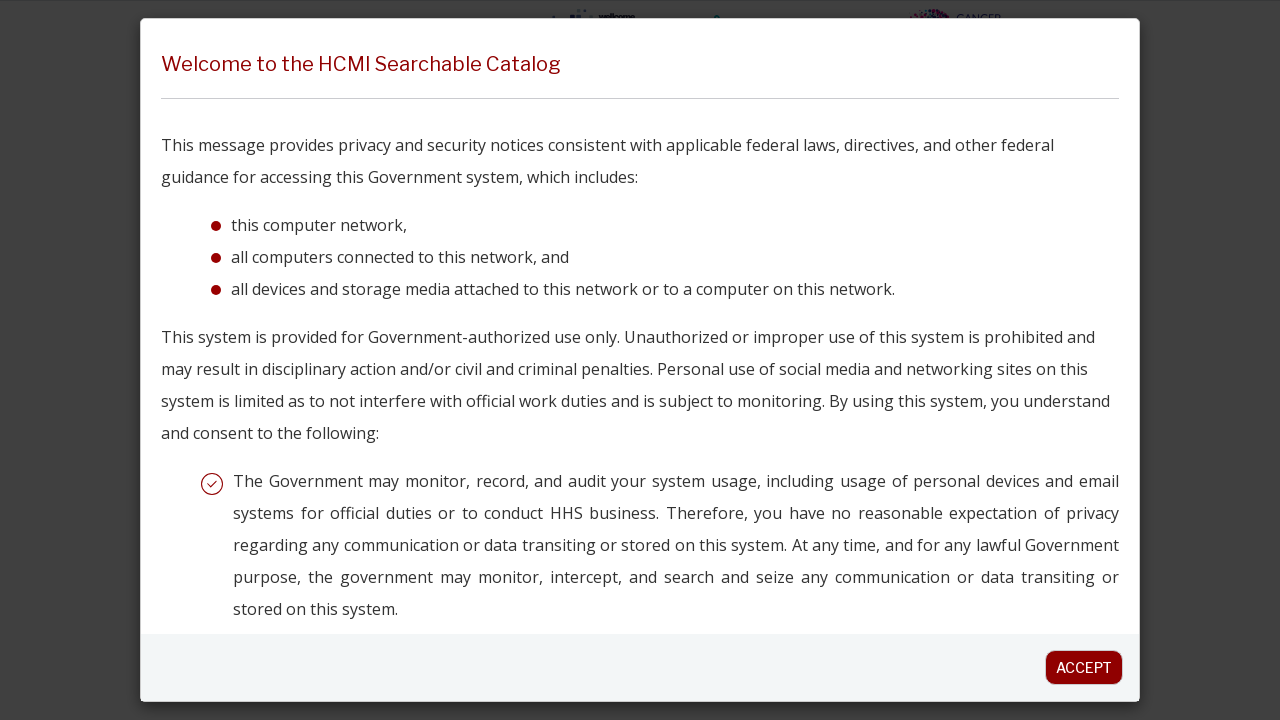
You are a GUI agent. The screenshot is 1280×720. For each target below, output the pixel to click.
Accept (1084, 667)
